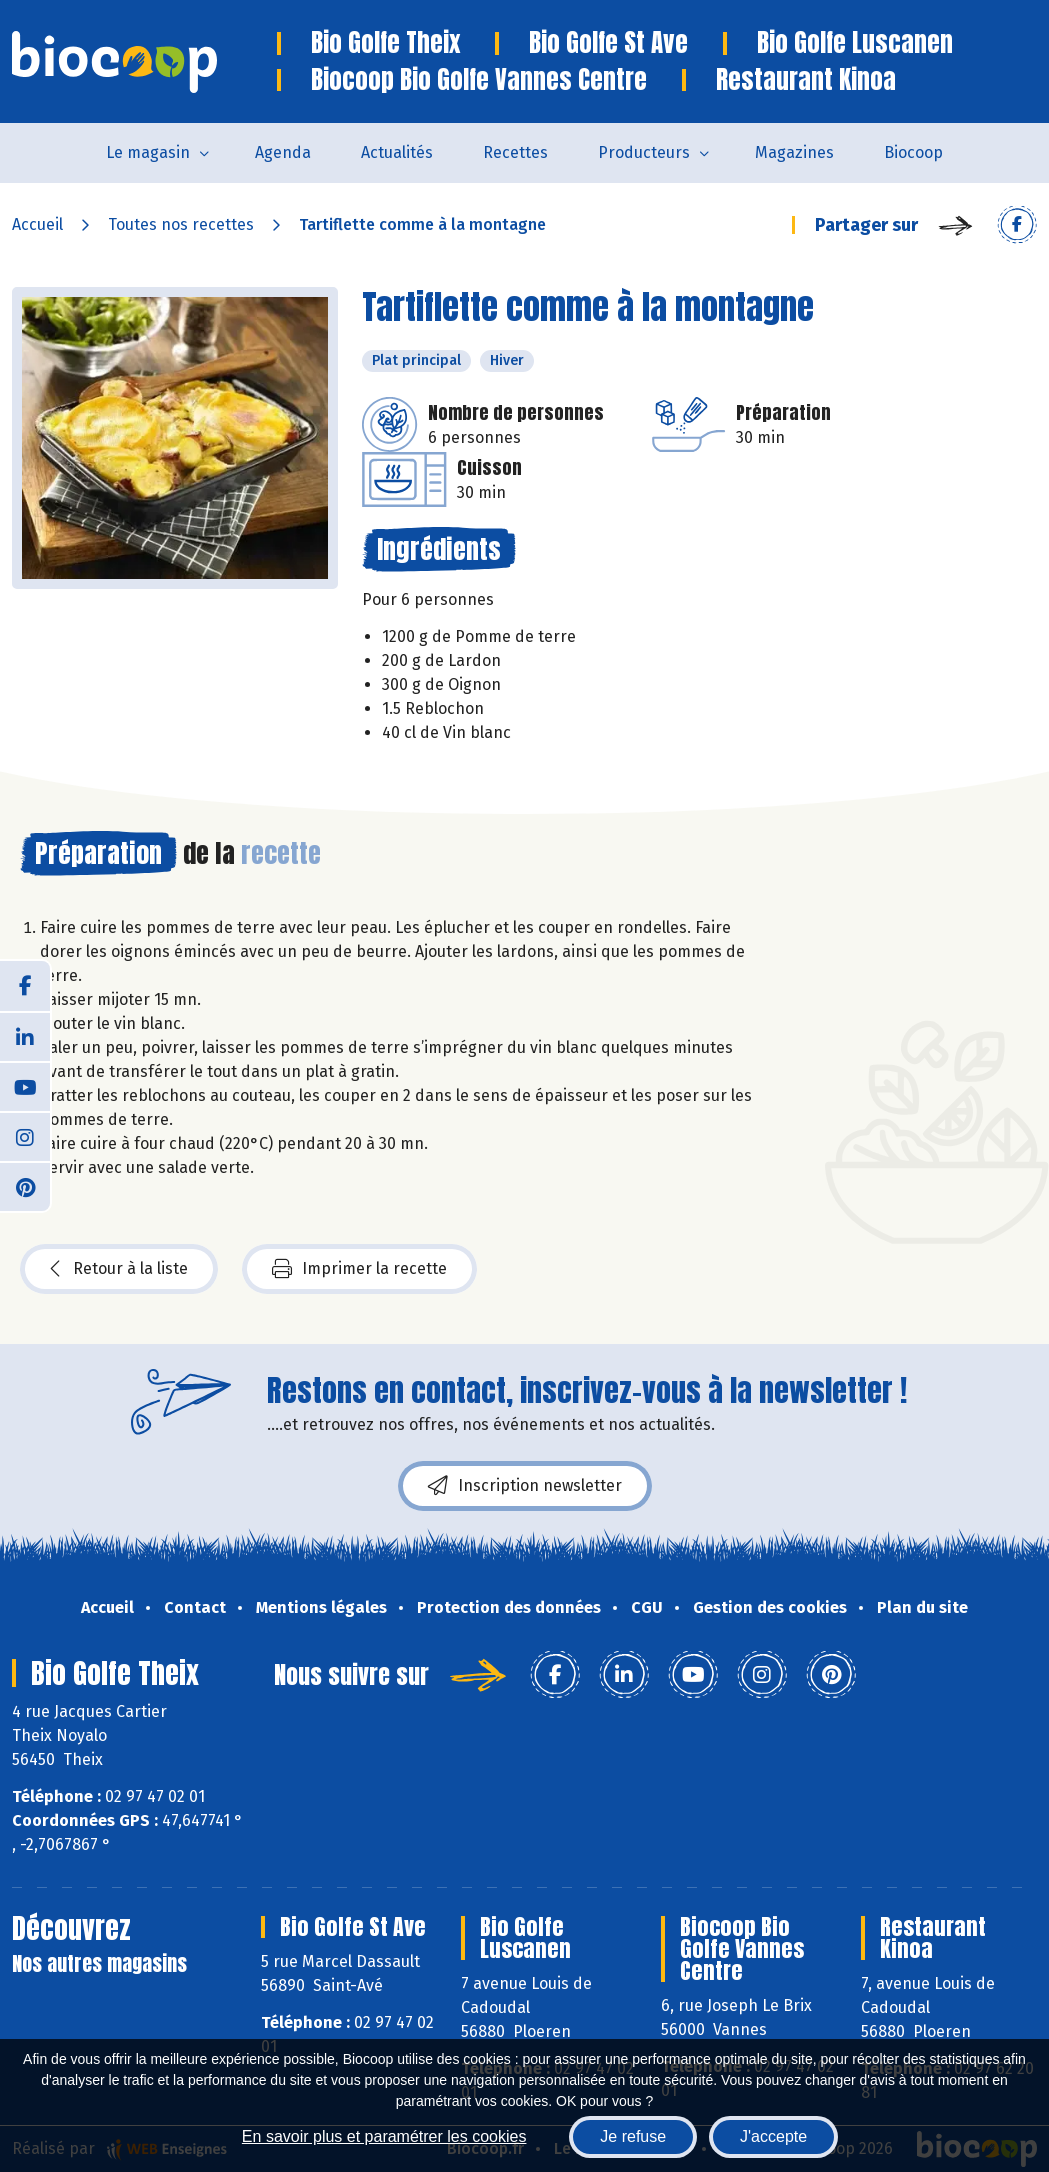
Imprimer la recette (359, 1269)
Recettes (515, 152)
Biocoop (913, 152)
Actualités (397, 152)
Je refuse (633, 2136)
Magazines (794, 152)
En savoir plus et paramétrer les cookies (384, 2136)
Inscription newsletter (525, 1486)
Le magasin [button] (148, 152)
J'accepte (773, 2136)
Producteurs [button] (644, 152)
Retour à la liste (119, 1269)
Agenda (283, 152)
